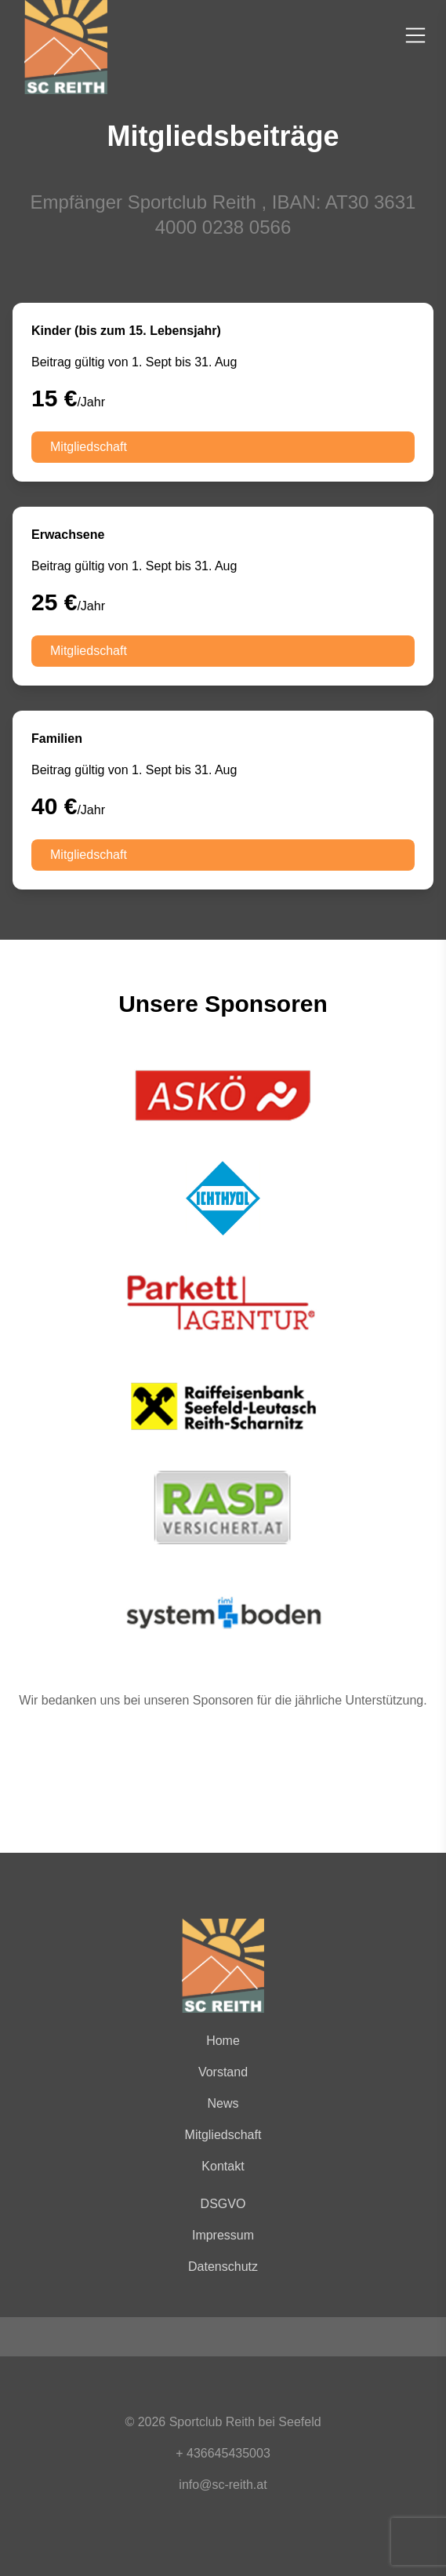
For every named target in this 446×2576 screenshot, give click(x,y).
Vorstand (223, 2072)
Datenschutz (223, 2266)
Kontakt (222, 2166)
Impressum (223, 2235)
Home (223, 2040)
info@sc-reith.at (223, 2484)
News (222, 2103)
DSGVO (223, 2203)
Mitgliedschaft (88, 446)
